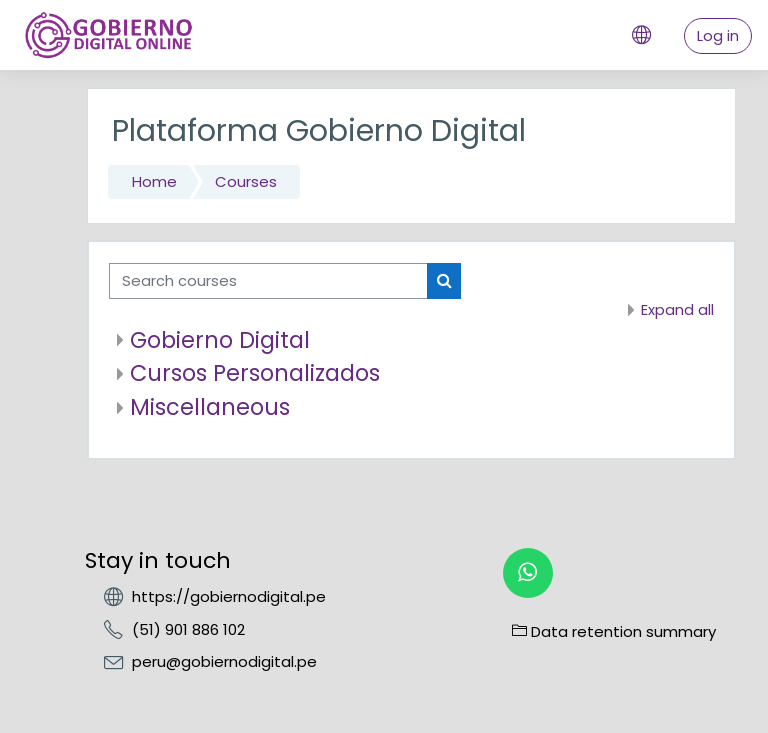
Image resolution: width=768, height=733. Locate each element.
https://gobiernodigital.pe (229, 596)
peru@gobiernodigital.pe (224, 661)
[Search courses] (268, 281)
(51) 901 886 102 (188, 629)
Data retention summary (614, 631)
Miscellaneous (210, 407)
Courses (246, 181)
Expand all (677, 309)
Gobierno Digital (220, 340)
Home (154, 181)
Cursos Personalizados (255, 373)
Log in (718, 35)
